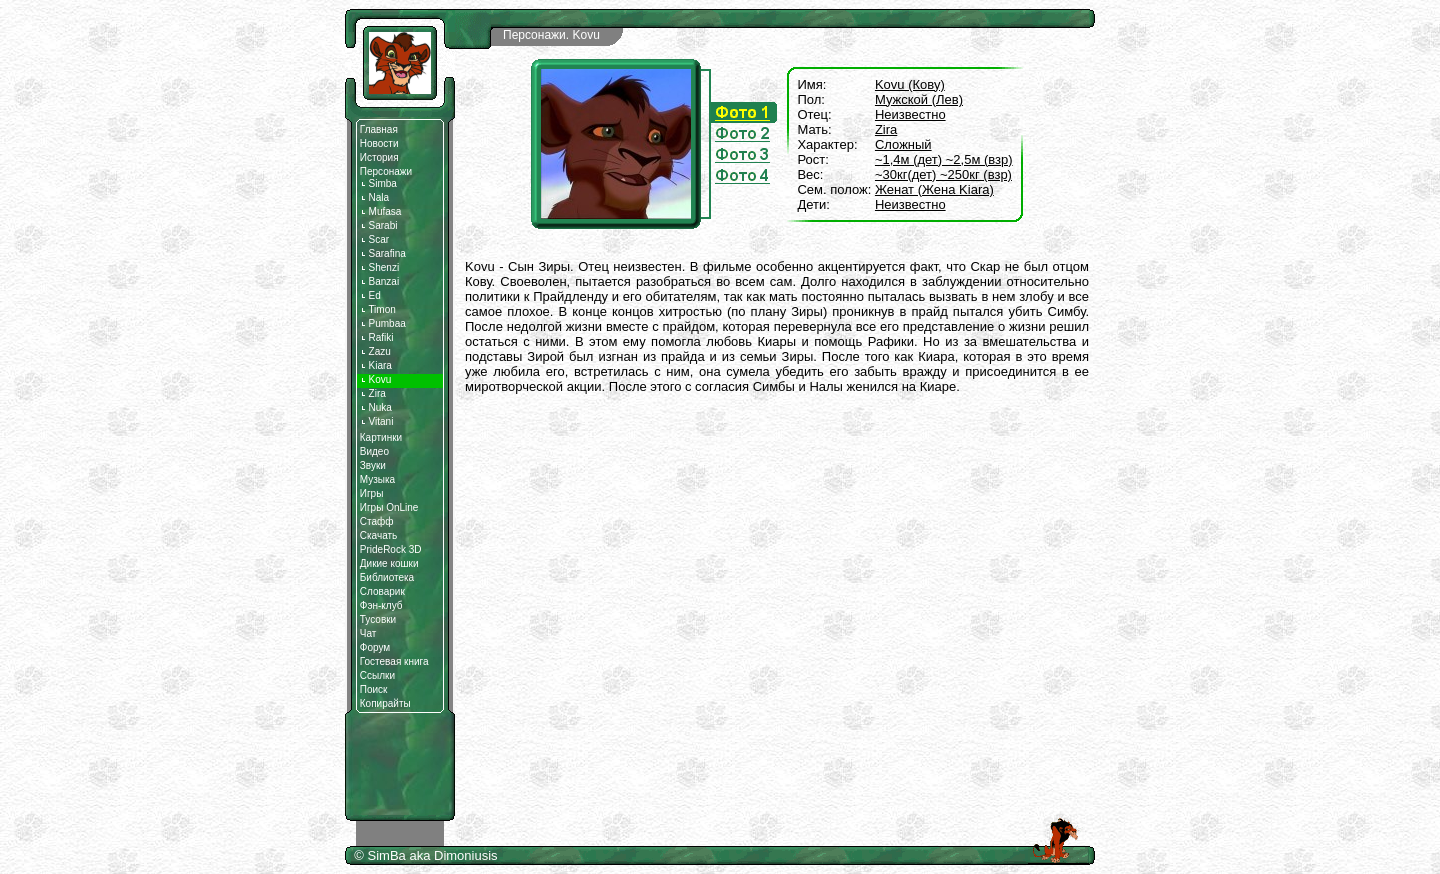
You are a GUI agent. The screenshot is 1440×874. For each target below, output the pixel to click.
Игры (372, 493)
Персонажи (386, 171)
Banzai (379, 281)
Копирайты (385, 703)
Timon (378, 309)
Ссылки (377, 675)
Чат (368, 633)
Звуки (373, 465)
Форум (375, 647)
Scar (374, 239)
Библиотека (387, 577)
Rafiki (377, 337)
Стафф (377, 521)
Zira (373, 393)
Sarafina (383, 253)
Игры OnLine (389, 507)
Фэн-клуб (381, 605)
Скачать (379, 535)
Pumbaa (383, 323)
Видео (374, 451)
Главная (379, 129)
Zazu (375, 351)
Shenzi (379, 267)
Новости (379, 143)
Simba (378, 183)
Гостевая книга (394, 661)
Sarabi (379, 225)
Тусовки (378, 619)
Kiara (376, 365)
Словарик (382, 591)
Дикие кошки (389, 563)
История (379, 157)
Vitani (377, 421)
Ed (370, 295)
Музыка (377, 479)
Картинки (381, 437)
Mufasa (381, 211)
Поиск (374, 689)
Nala (374, 197)
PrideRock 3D (391, 549)
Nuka (376, 407)
